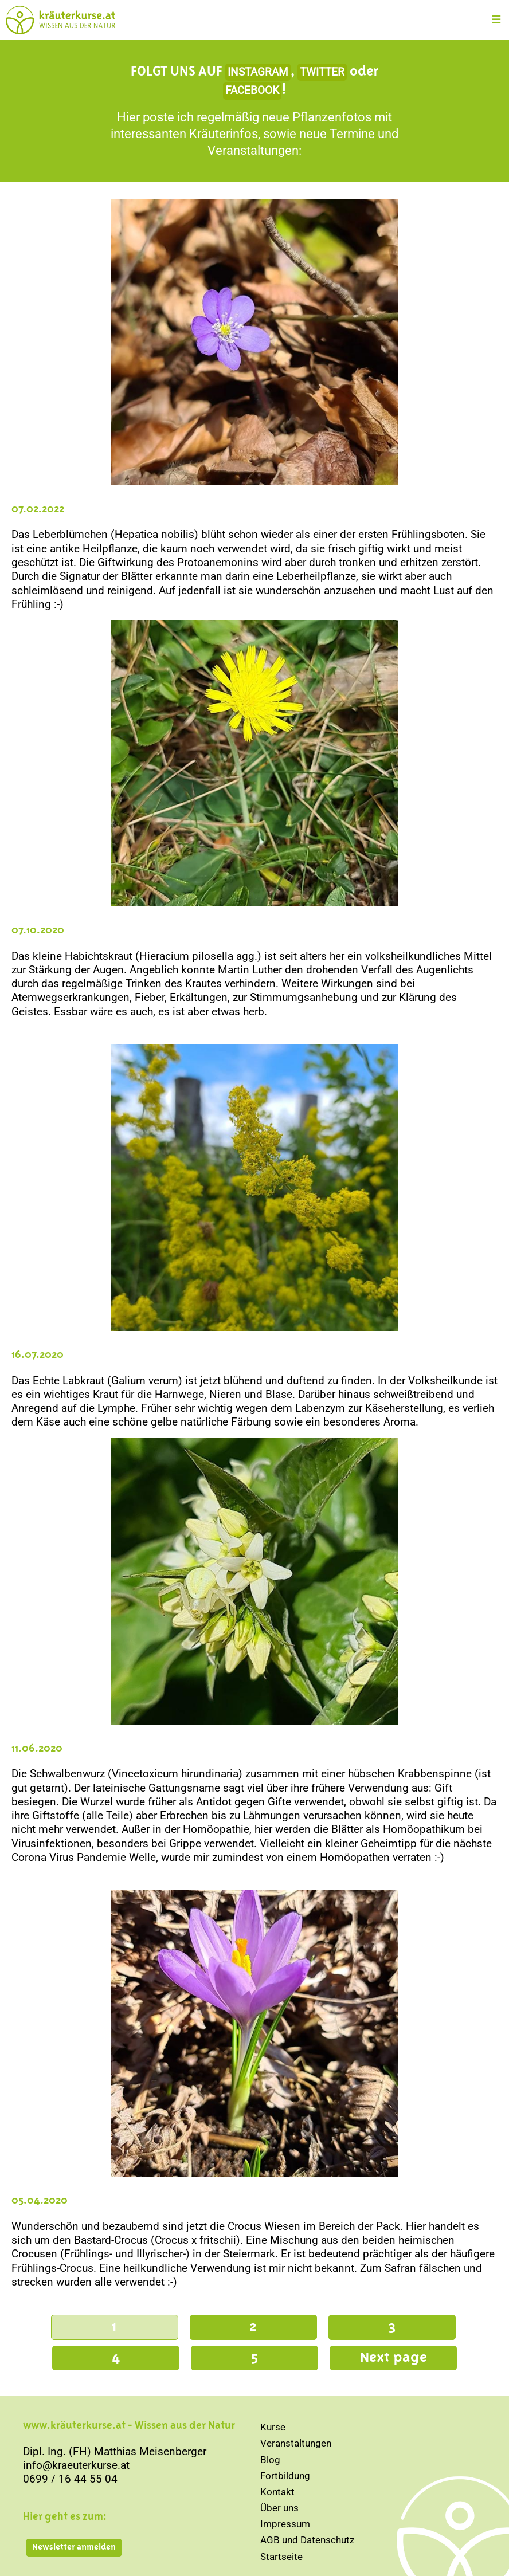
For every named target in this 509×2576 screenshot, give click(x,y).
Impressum (285, 2524)
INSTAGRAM (258, 72)
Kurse (272, 2427)
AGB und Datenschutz (307, 2540)
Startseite (281, 2556)
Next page (393, 2358)
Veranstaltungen (295, 2443)
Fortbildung (285, 2475)
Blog (270, 2459)
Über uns (279, 2508)
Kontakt (277, 2492)
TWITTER (322, 72)
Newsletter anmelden (74, 2547)
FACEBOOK (252, 90)
